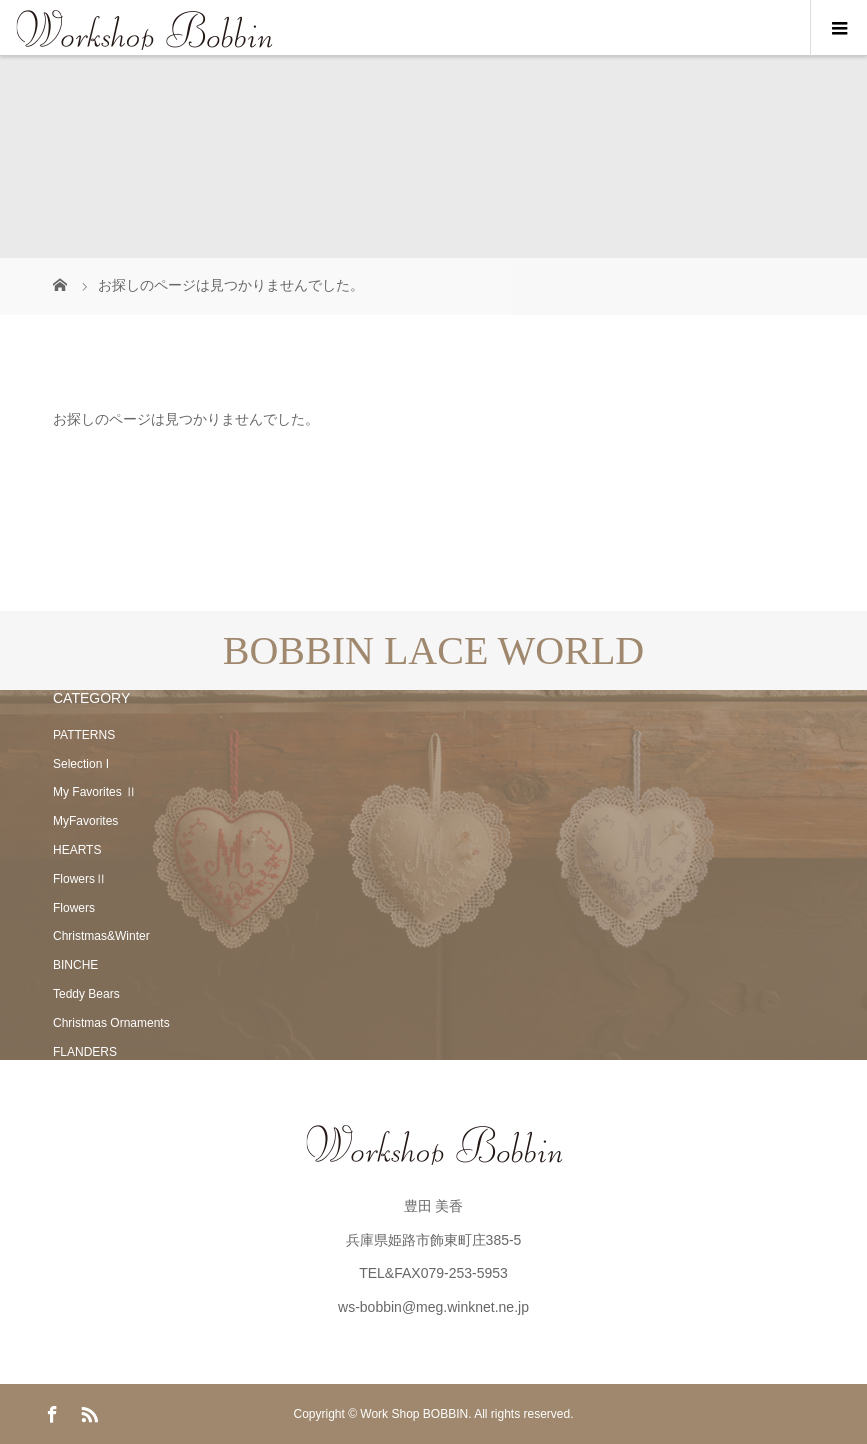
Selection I (81, 764)
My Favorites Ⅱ (95, 792)
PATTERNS (84, 735)
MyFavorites (85, 821)
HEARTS (77, 850)
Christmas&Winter (101, 936)
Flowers (74, 908)
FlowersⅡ (80, 879)
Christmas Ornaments (111, 1023)
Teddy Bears (86, 994)
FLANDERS (85, 1052)
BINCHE (75, 965)
